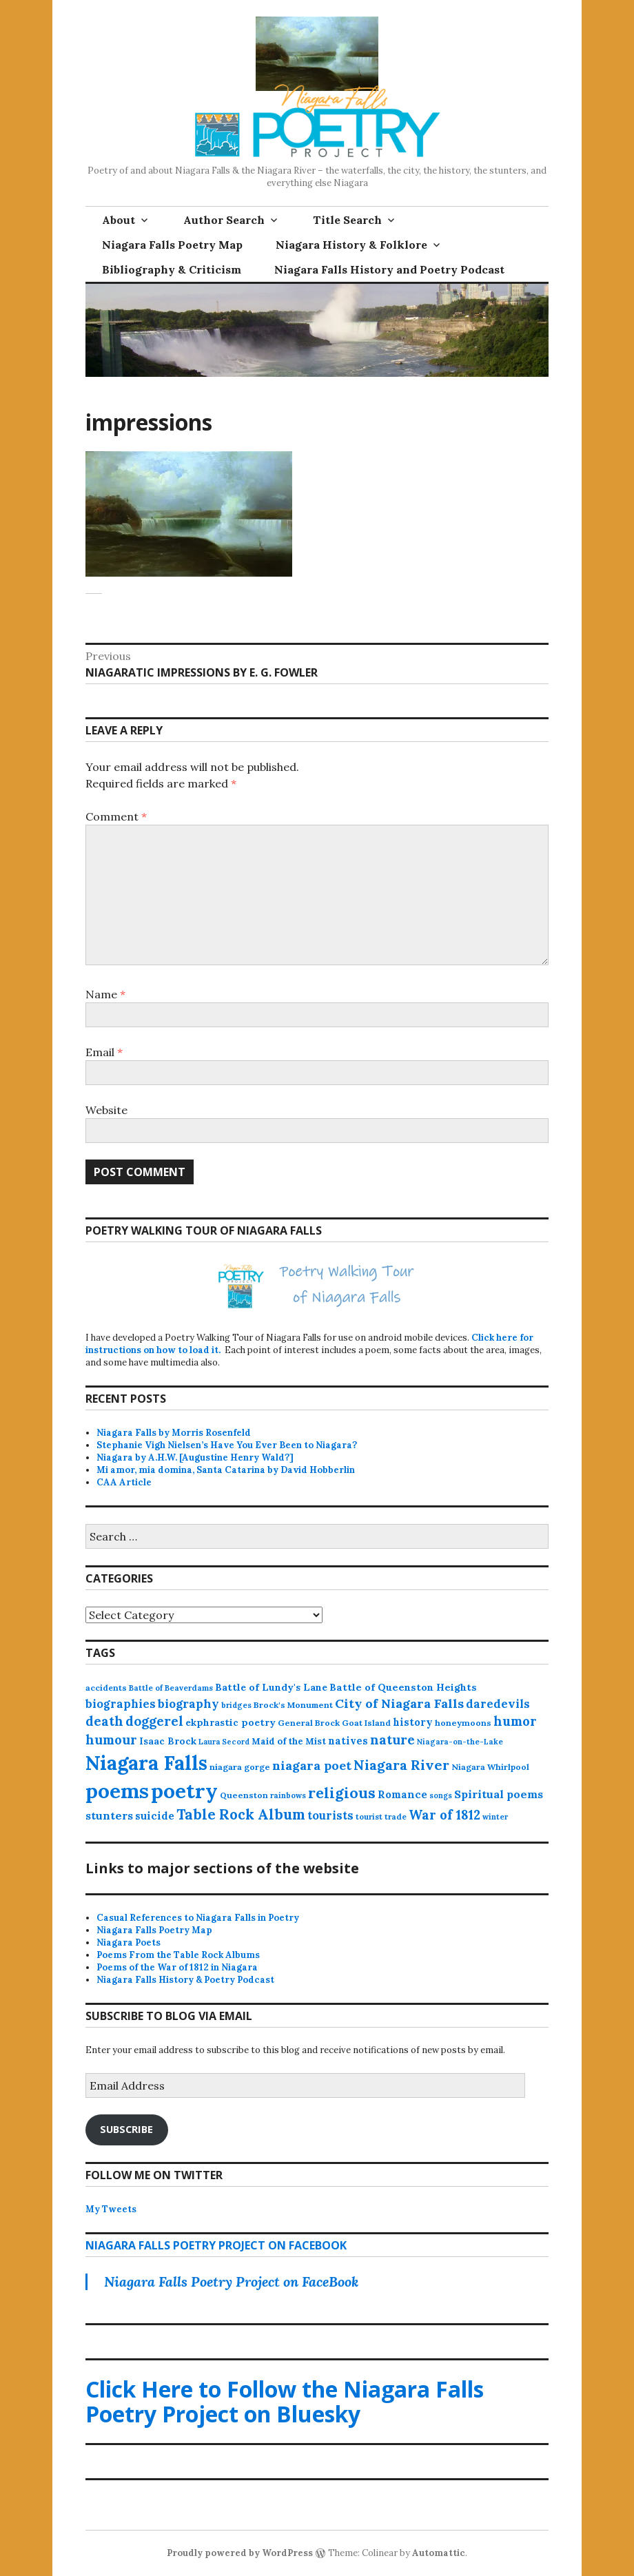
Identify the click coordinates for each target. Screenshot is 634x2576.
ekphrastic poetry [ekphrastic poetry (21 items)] (230, 1722)
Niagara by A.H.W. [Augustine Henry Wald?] (195, 1457)
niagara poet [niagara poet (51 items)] (311, 1765)
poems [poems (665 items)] (117, 1791)
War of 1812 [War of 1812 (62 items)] (444, 1814)
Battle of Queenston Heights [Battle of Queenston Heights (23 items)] (403, 1687)
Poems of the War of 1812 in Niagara (177, 1967)
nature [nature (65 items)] (392, 1739)
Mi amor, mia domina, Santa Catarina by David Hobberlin (225, 1470)
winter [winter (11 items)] (495, 1817)
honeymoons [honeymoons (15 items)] (463, 1723)
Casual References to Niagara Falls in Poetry (197, 1918)
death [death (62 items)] (104, 1721)
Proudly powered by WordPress (240, 2553)
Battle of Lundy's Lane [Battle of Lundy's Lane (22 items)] (271, 1687)
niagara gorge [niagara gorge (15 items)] (239, 1767)
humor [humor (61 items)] (515, 1721)
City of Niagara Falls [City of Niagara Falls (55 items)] (399, 1703)
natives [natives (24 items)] (348, 1740)
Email (104, 1052)
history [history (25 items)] (413, 1722)
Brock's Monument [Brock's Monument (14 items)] (293, 1705)
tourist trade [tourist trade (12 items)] (381, 1817)
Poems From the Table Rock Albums (178, 1955)
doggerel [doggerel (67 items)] (154, 1721)
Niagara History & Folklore (351, 244)
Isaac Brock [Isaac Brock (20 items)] (167, 1741)
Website (106, 1110)
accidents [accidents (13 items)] (106, 1687)
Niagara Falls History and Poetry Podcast (389, 269)
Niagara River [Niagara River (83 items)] (401, 1764)
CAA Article (124, 1482)
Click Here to (284, 2401)
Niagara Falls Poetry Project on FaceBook (216, 2245)
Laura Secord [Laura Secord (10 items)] (223, 1741)
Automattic (438, 2553)
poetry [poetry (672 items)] (184, 1791)
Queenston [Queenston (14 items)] (244, 1795)
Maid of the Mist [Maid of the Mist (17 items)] (289, 1741)
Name (105, 994)
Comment (116, 816)
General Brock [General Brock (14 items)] (309, 1723)
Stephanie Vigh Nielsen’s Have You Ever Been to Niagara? (226, 1445)
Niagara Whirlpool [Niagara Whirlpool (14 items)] (490, 1767)
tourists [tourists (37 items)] (330, 1815)
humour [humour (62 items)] (111, 1739)
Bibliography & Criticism (171, 269)
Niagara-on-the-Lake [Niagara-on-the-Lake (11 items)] (460, 1741)
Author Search (224, 220)
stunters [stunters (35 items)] (109, 1815)
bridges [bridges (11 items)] (236, 1705)
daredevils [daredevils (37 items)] (498, 1704)
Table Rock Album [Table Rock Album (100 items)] (240, 1814)
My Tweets (110, 2209)
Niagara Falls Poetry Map (172, 244)
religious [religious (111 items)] (342, 1793)
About (118, 220)
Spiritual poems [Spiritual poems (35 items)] (498, 1794)
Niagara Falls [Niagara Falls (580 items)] (146, 1762)
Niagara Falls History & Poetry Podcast (185, 1980)
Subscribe (126, 2129)
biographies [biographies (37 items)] (120, 1704)
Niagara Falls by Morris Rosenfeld (173, 1433)
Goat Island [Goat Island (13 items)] (366, 1723)
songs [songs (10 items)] (440, 1795)
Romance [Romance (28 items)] (402, 1794)
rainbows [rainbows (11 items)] (288, 1795)
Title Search (347, 220)
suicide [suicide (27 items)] (154, 1815)
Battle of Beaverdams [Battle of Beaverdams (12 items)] (171, 1688)
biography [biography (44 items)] (188, 1703)
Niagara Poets (128, 1942)
